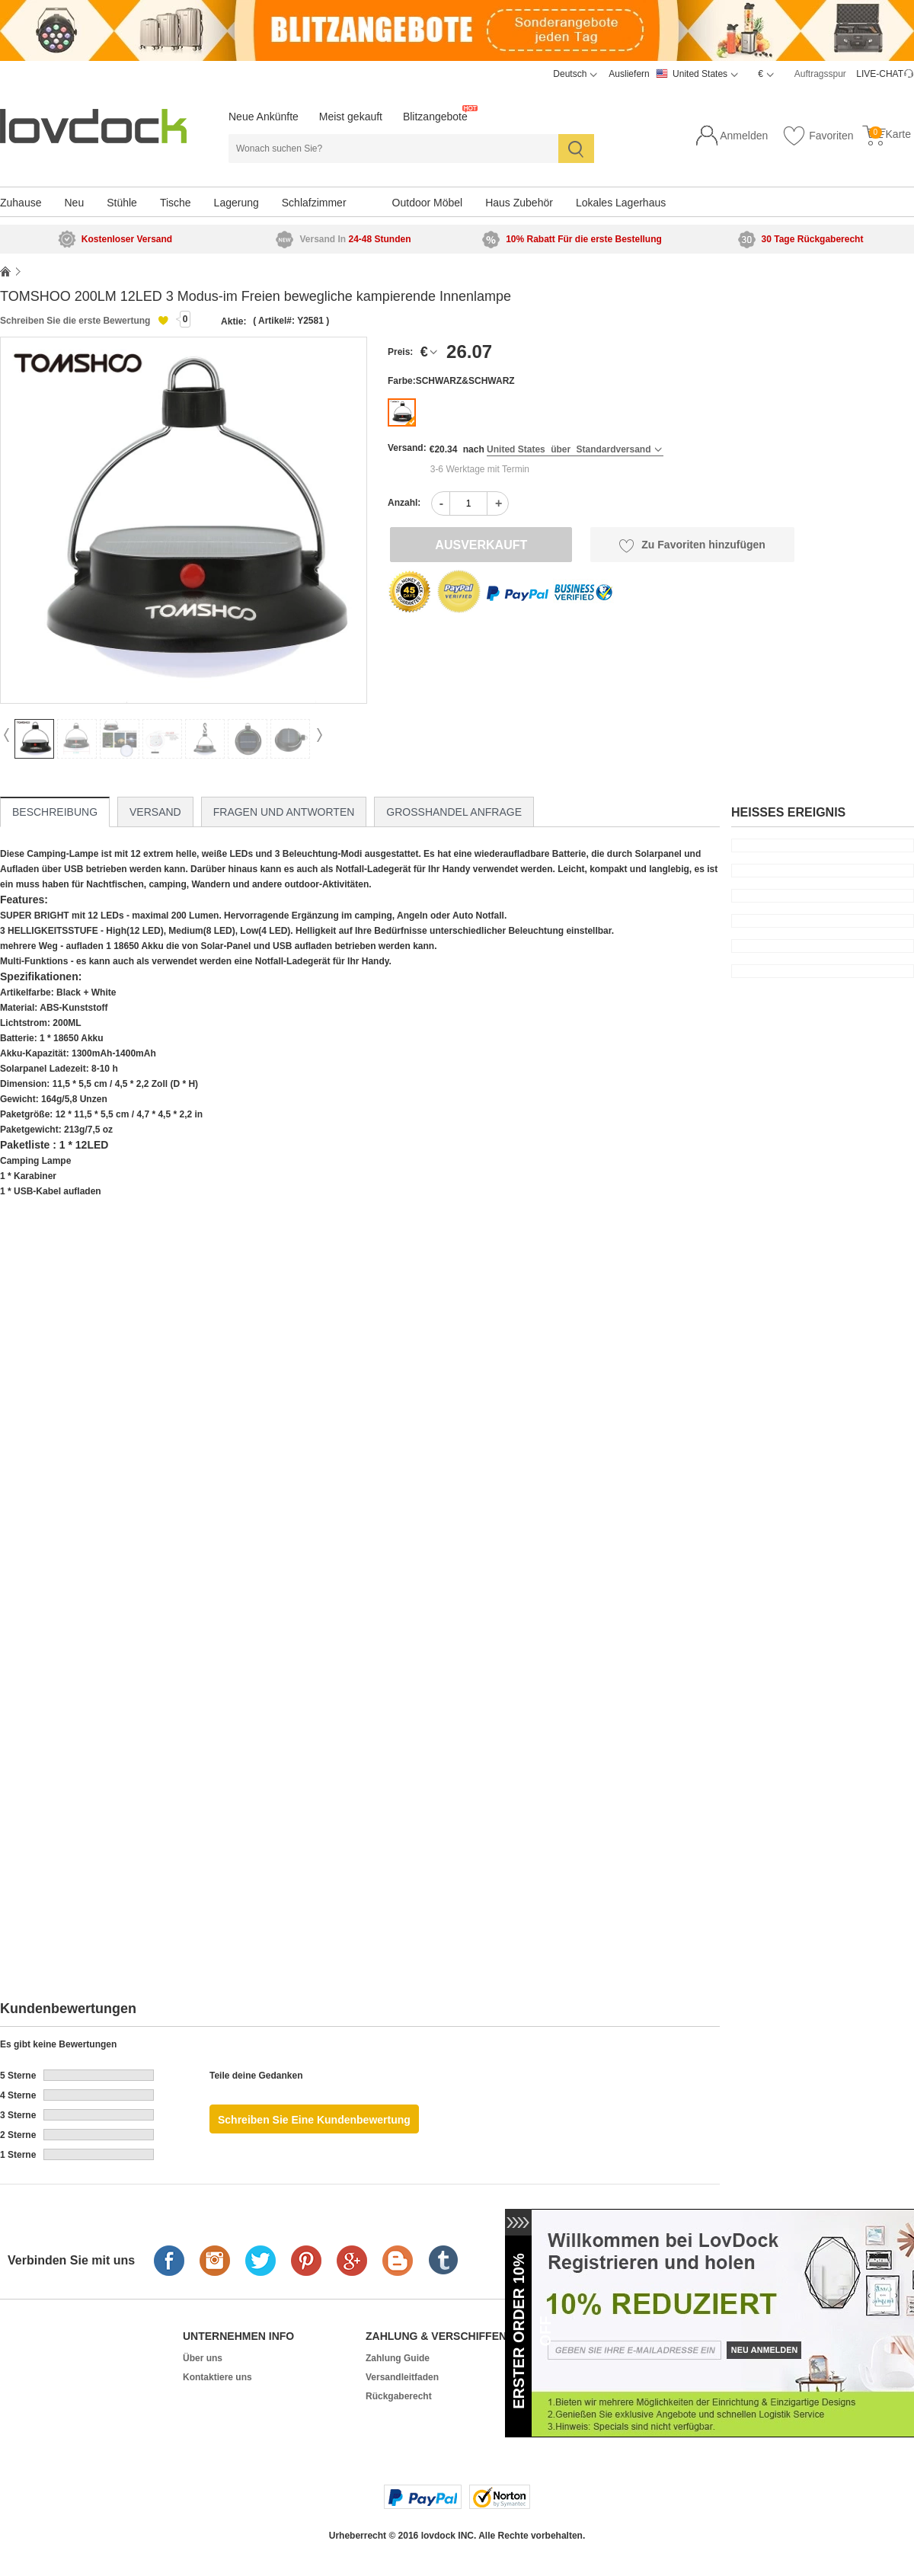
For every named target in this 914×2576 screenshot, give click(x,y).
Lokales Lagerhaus (621, 203)
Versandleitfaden (402, 2377)
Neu (74, 203)
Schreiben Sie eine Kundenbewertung (314, 2120)
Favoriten (817, 136)
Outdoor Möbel (427, 203)
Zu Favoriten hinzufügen (691, 545)
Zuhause (20, 203)
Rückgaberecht (399, 2396)
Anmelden (744, 135)
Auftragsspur (820, 74)
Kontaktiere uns (217, 2377)
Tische (175, 203)
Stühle (122, 203)
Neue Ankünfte (263, 116)
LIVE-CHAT (879, 74)
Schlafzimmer (314, 203)
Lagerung (236, 203)
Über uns (202, 2358)
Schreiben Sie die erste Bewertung (75, 320)
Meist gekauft (350, 116)
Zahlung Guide (398, 2358)
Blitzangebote (435, 116)
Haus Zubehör (519, 203)
